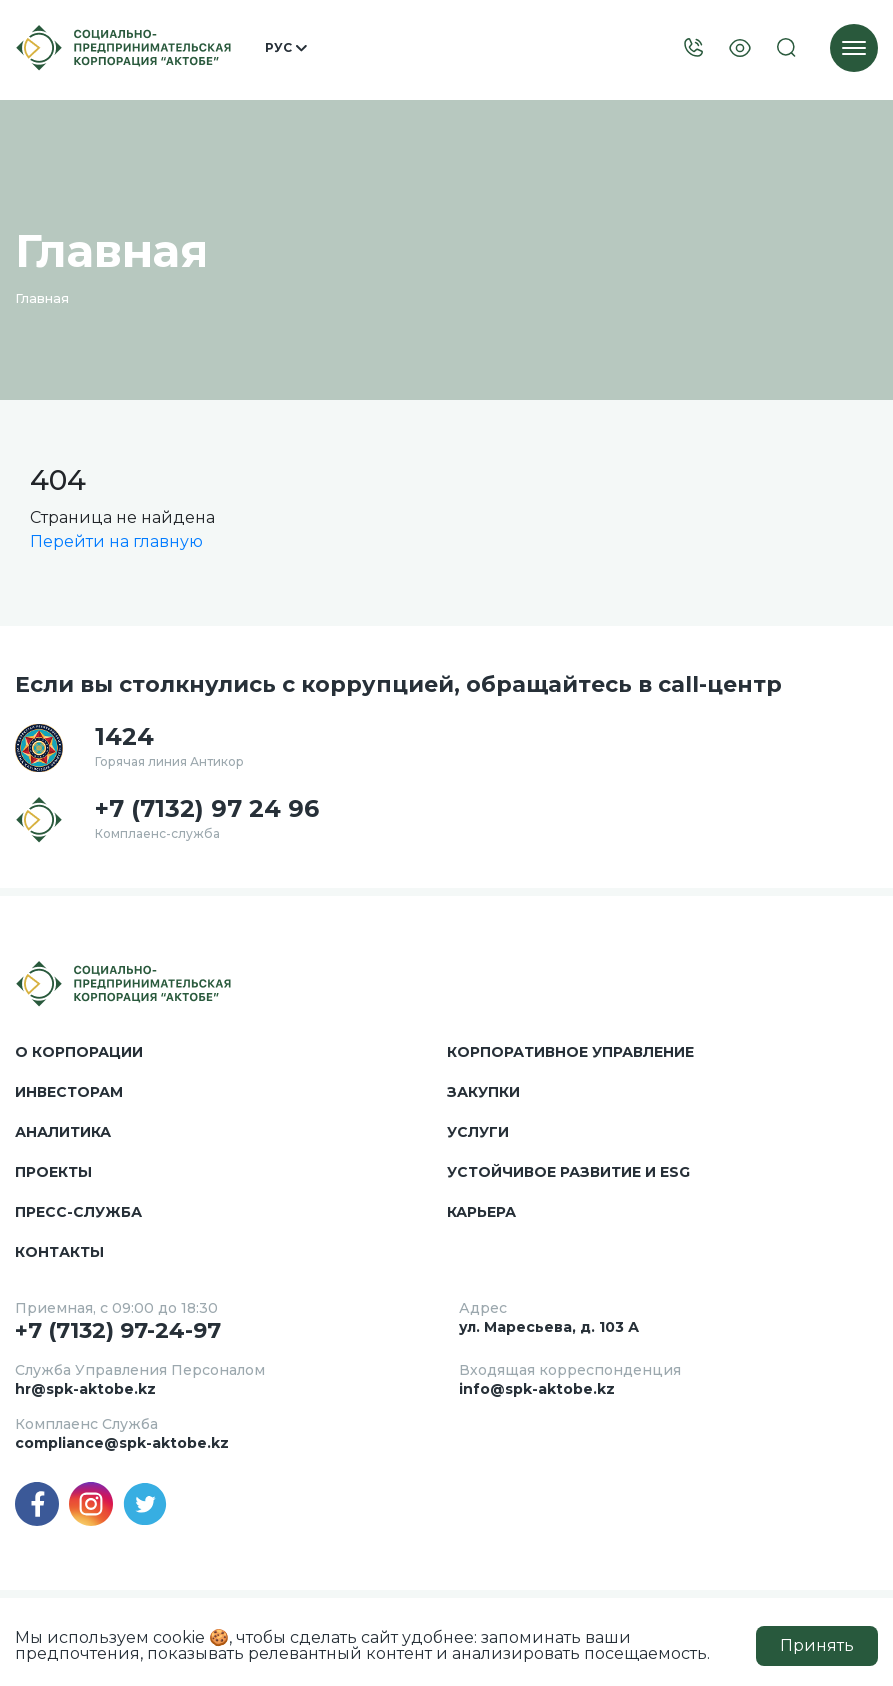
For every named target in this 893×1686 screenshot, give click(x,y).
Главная (42, 298)
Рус (286, 48)
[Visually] (740, 48)
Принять (817, 1645)
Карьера (481, 1212)
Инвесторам (69, 1092)
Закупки (483, 1092)
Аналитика (63, 1132)
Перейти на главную (116, 541)
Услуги (478, 1132)
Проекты (53, 1172)
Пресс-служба (78, 1212)
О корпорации (79, 1052)
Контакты (59, 1252)
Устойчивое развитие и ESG (568, 1172)
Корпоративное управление (570, 1052)
